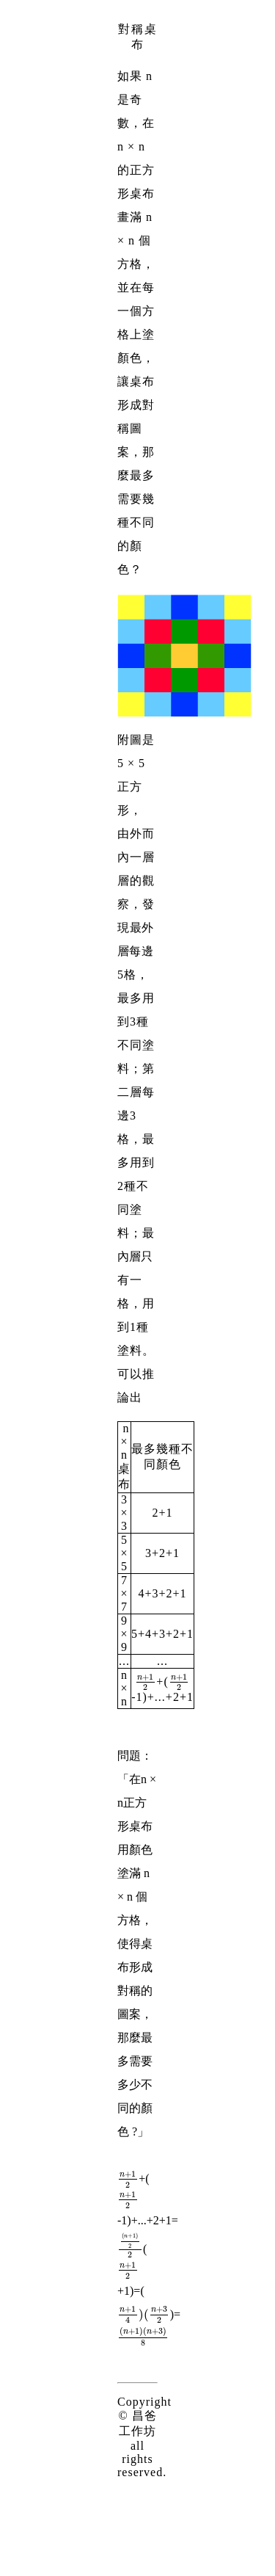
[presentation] (145, 1681)
